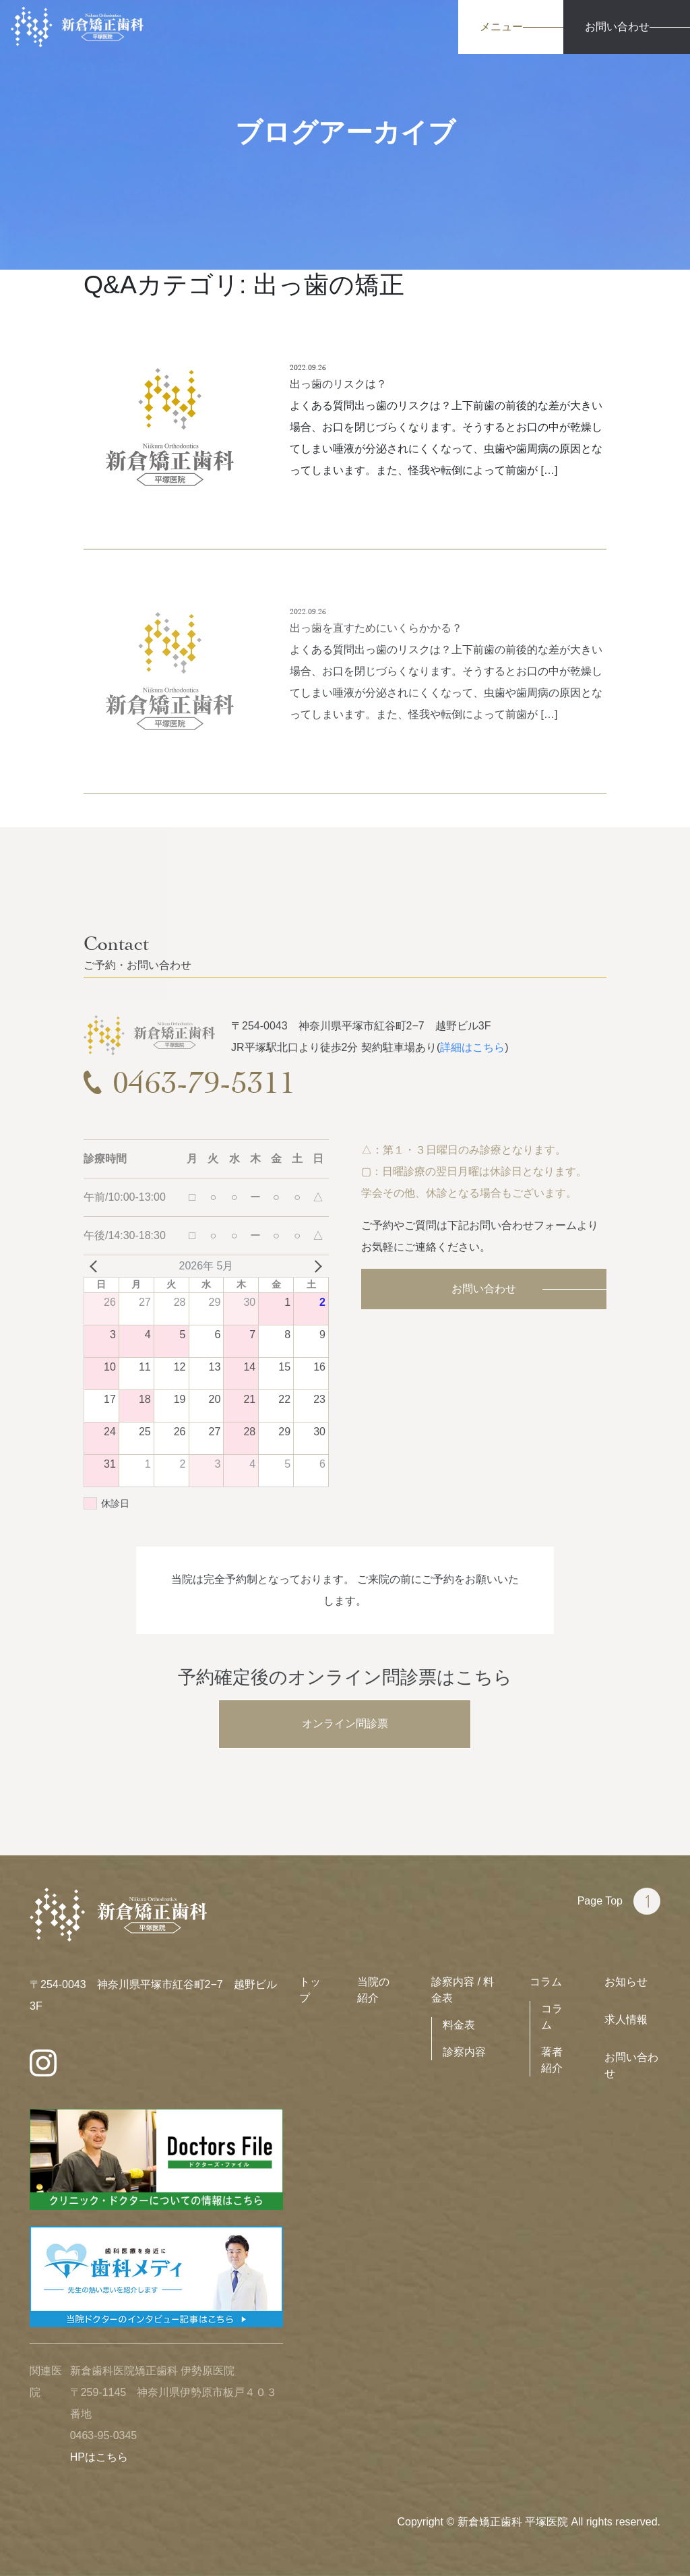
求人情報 (626, 2019)
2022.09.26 (308, 367)
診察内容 (464, 2052)
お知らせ (626, 1981)
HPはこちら (99, 2457)
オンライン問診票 (345, 1723)
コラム (546, 1981)
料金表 (459, 2025)
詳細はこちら (472, 1047)
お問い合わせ (483, 1288)
